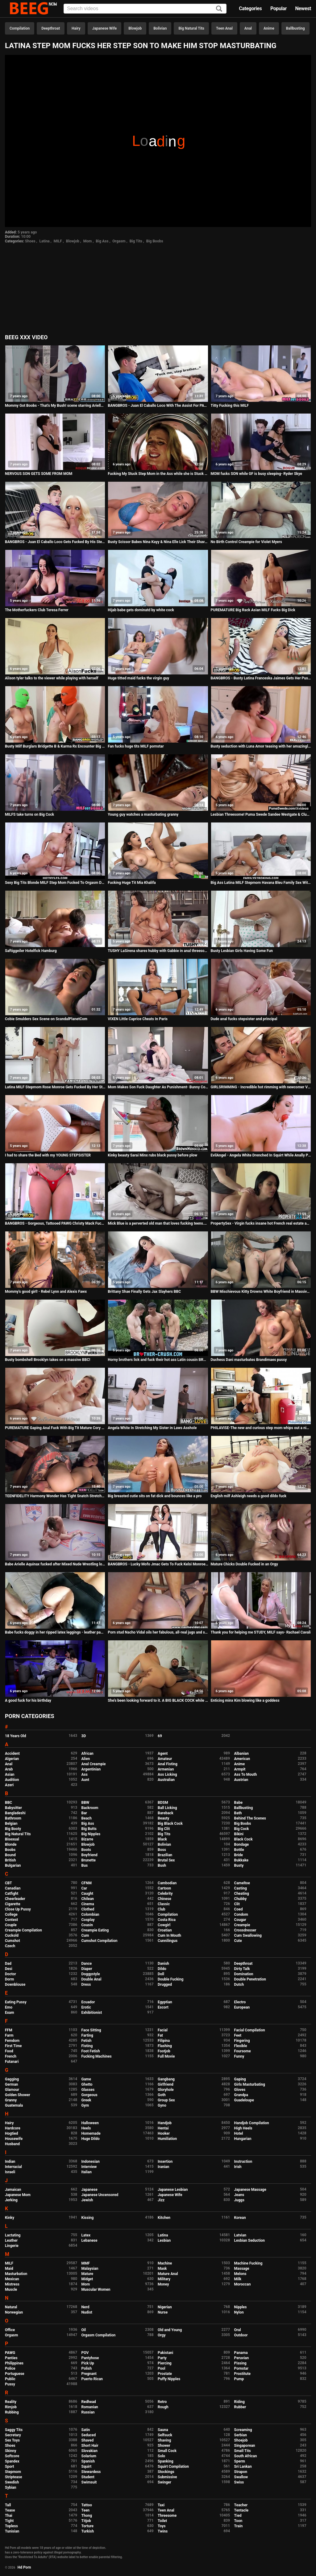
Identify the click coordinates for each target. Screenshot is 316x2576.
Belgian (11, 1823)
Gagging (12, 2079)
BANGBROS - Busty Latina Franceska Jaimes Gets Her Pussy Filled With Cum (261, 678)
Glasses (88, 2090)
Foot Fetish (90, 2051)
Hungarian (243, 2139)
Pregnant (89, 2374)
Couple (11, 1925)
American (242, 1759)
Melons (240, 2274)
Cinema (87, 1904)
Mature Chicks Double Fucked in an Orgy (244, 1564)
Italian (86, 2172)
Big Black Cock (170, 1823)
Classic (164, 1904)
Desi (8, 1969)
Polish (86, 2368)
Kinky (9, 2217)
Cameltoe (242, 1883)
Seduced (88, 2435)
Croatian (165, 1930)
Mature (87, 2274)
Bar (84, 1813)
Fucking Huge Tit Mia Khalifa (132, 882)
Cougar (240, 1920)
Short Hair (89, 2445)
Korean (240, 2217)
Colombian (90, 1914)
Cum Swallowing (248, 1935)
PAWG (10, 2353)
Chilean (87, 1899)
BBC (8, 1802)
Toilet (162, 2521)
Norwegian (14, 2312)
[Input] (145, 9)
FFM (8, 2030)
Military (164, 2279)
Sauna (163, 2430)
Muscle (11, 2289)
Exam (9, 2012)
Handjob (165, 2123)
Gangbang (166, 2079)
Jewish (87, 2200)
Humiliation (167, 2139)
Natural (11, 2307)
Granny (11, 2100)
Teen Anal (224, 28)
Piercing (165, 2363)
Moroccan (242, 2284)
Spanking (165, 2461)
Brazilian (165, 1855)
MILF (58, 241)
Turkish (87, 2531)
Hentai (163, 2128)
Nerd (85, 2307)
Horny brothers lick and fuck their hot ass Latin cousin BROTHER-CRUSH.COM (158, 1360)
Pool (161, 2368)
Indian (10, 2161)
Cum (85, 1935)
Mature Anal (168, 2274)
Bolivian (160, 28)
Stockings (166, 2472)
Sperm (239, 2461)
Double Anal (91, 1979)
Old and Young (170, 2330)
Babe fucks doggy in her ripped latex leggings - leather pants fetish (55, 1632)
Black (162, 1839)
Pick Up (87, 2363)
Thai (8, 2515)
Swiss (239, 2482)
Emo (8, 2007)
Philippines (14, 2363)
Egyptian (165, 2002)
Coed (238, 1909)
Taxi (161, 2505)
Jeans (239, 2195)
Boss (162, 1850)
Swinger (164, 2482)
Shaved (87, 2440)
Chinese (164, 1899)
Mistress (12, 2284)
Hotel (238, 2133)
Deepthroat (50, 28)
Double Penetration (250, 1979)
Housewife (14, 2139)
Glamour (12, 2090)
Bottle (239, 1850)
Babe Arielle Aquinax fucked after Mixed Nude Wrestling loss (55, 1564)
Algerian (12, 1759)
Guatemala (14, 2105)
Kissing (87, 2217)
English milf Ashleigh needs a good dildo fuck (248, 1496)
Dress (86, 1984)
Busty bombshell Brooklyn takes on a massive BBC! (47, 1360)
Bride (238, 1855)
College (11, 1914)
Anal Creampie (93, 1764)
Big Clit (164, 1829)
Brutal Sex (166, 1860)
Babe (238, 1802)
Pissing (240, 2363)
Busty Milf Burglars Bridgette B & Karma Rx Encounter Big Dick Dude (55, 746)
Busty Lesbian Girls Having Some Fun (242, 951)
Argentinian (91, 1769)
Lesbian (164, 2240)
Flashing (165, 2046)
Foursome (242, 2051)
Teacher (241, 2505)
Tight (9, 2521)
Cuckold (12, 1935)
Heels (86, 2128)
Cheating (241, 1893)
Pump (239, 2379)
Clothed (87, 1909)
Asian (10, 1774)
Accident (12, 1753)
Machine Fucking (248, 2263)
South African (245, 2456)
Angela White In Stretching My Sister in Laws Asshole (152, 1428)
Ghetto (87, 2084)
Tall (8, 2505)
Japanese (89, 2189)
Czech (10, 1946)
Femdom (12, 2040)
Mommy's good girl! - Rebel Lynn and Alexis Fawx (46, 1291)
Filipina (164, 2040)
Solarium (88, 2456)
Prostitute (242, 2374)
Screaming (243, 2430)
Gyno (162, 2105)
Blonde (11, 1844)
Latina (44, 241)
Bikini (238, 1834)
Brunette (88, 1860)
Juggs (239, 2200)
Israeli (10, 2172)
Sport (9, 2466)
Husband (12, 2144)
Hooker (164, 2133)
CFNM (86, 1883)
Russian (88, 2412)
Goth (162, 2095)
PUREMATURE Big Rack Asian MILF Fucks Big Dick (253, 610)
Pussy (10, 2384)
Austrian (241, 1780)
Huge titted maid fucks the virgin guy (138, 678)
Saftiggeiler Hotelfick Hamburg (31, 951)
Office (10, 2330)
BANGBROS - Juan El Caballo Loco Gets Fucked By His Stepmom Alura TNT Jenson (55, 542)
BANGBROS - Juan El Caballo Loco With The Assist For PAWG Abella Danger (158, 405)
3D (83, 1736)
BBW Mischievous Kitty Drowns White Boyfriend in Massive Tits (261, 1291)
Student (87, 2477)
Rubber (240, 2407)
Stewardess (91, 2472)
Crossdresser (245, 1930)
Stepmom (13, 2472)
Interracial (13, 2167)
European (242, 2007)
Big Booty (13, 1829)
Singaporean (244, 2445)
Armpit (240, 1769)
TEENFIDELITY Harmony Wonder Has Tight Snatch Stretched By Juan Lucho (55, 1496)
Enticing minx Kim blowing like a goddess (245, 1700)
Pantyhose (90, 2358)
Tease (10, 2510)
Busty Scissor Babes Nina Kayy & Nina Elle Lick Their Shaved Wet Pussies (158, 542)
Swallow (241, 2477)
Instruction (243, 2161)
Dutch (239, 1984)
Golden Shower (17, 2095)
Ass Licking (167, 1774)
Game (86, 2079)
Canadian (13, 1888)
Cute (238, 1941)
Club (161, 1909)
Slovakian (89, 2451)
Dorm (9, 1979)
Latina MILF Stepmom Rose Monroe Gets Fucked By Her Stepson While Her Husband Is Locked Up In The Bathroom (55, 1087)
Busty (239, 1865)
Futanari (12, 2061)
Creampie (242, 1925)
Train (238, 2526)
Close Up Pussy (18, 1909)
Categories (250, 8)
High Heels (243, 2128)
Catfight (11, 1893)
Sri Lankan (243, 2466)
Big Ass (102, 241)
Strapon (240, 2472)
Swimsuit (89, 2482)
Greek (86, 2100)
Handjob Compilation (251, 2123)
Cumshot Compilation (99, 1941)
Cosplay (88, 1920)
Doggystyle (90, 1974)
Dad (8, 1963)
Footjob (164, 2051)
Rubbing (12, 2412)
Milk (237, 2279)
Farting (87, 2035)
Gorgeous (89, 2095)
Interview (89, 2167)
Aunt (85, 1780)
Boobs (10, 1850)
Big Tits (136, 241)
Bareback (165, 1813)
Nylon (239, 2312)
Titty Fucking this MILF (230, 405)
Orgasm (118, 241)
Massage (241, 2268)
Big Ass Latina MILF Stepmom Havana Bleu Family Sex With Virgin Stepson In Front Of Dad (261, 882)
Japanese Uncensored (99, 2195)
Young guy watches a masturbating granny (143, 814)
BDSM (163, 1802)
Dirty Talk (242, 1969)
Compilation (20, 28)
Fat (160, 2035)
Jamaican (13, 2189)
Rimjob (11, 2407)
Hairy (76, 28)
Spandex (12, 2461)
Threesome (167, 2515)
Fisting (87, 2046)
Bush (162, 1865)
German (11, 2084)
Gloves (240, 2090)
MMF (85, 2263)
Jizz (161, 2200)
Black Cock (243, 1839)
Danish (163, 1963)
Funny (239, 2056)
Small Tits (242, 2451)
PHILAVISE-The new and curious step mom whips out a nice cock (261, 1428)
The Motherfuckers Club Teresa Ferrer (37, 610)
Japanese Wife (104, 28)
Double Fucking (170, 1979)
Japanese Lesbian (173, 2189)
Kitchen (164, 2217)
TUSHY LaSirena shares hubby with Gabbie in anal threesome (158, 951)
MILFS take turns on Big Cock (29, 814)
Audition (12, 1780)
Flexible (240, 2046)
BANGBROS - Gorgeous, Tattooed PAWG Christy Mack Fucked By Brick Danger (55, 1223)
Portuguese (14, 2374)
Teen (85, 2510)
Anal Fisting (167, 1764)
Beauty (163, 1818)
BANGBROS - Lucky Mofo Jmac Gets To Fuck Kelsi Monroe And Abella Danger (158, 1564)
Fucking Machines (96, 2056)
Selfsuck (165, 2435)
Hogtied (11, 2133)
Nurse (163, 2312)
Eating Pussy (16, 2002)
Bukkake (241, 1860)
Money (163, 2284)
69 (160, 1736)
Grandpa (241, 2095)
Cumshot (12, 1941)
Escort (163, 2007)
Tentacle (241, 2510)
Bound (10, 1855)
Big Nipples (91, 1834)
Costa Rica (167, 1920)
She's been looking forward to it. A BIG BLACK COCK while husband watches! (158, 1700)
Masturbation (16, 2274)
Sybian (10, 2487)
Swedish (12, 2482)
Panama (241, 2353)
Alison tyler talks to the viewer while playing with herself (51, 678)
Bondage (241, 1844)
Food (9, 2051)
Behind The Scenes (250, 1818)
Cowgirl (164, 1925)
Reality (10, 2402)
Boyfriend (89, 1855)
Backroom (89, 1808)
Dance (86, 1963)
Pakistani (165, 2353)
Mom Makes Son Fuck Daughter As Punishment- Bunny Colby (158, 1087)
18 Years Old (15, 1736)
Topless (11, 2526)
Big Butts (89, 1829)
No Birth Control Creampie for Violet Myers (246, 542)
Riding (239, 2402)
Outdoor (241, 2335)
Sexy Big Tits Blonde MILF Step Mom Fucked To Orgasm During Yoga (55, 882)
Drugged (165, 1984)
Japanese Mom (18, 2195)
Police (10, 2368)
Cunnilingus (167, 1941)
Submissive (167, 2477)
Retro (162, 2402)
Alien (85, 1759)
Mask (162, 2268)
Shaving (164, 2440)
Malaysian (89, 2268)
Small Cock (167, 2451)
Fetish (86, 2040)
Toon (238, 2521)
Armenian (166, 1769)
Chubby (240, 1899)
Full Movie (166, 2056)
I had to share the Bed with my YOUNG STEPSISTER (48, 1155)
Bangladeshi (15, 1813)
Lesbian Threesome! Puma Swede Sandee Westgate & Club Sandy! (261, 814)
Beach (86, 1818)
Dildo (162, 1969)
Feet (237, 2035)
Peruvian (241, 2358)
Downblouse (15, 1984)
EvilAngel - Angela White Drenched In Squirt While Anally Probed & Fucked (261, 1155)
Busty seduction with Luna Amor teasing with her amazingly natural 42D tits (261, 746)
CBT (8, 1883)
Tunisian (12, 2531)
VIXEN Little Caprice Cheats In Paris (138, 1019)
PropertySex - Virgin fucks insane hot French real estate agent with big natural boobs (261, 1223)
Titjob (86, 2521)
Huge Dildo (90, 2139)
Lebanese (89, 2240)
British (10, 1860)
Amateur (165, 1759)
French (10, 2056)
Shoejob (241, 2440)
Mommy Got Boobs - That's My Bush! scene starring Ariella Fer (55, 405)
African (87, 1753)
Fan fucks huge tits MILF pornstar (136, 746)
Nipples (240, 2307)
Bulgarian (13, 1865)
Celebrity (165, 1893)
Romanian (89, 2407)
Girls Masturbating (249, 2084)
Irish (238, 2167)
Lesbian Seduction (249, 2240)
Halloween (90, 2123)
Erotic (86, 2007)
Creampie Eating (95, 1930)
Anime (269, 28)
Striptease (13, 2477)
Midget (87, 2279)
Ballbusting (295, 28)
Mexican (12, 2279)
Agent (163, 1753)
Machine (165, 2263)
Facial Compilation (249, 2030)
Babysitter (13, 1808)
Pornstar (241, 2368)
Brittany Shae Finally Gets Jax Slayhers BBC (144, 1291)
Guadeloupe (244, 2100)
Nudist (86, 2312)
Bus (84, 1865)
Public (10, 2379)
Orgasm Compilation (98, 2335)
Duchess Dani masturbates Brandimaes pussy (249, 1360)
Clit (237, 1904)
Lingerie (12, 2246)
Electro (240, 2002)
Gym (85, 2105)
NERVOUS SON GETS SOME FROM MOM (38, 474)
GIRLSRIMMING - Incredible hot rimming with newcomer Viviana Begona (261, 1087)
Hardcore (12, 2128)
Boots (86, 1850)
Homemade (91, 2133)
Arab (9, 1769)
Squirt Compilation (173, 2466)
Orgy (161, 2335)
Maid (9, 2268)
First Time (13, 2046)
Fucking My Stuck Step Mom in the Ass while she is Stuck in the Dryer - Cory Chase (158, 474)
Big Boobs (154, 241)
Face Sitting (91, 2030)
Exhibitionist (91, 2012)
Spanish (88, 2461)
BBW (85, 1802)
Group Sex (166, 2100)
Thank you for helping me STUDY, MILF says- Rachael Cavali (261, 1632)
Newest (303, 8)
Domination (243, 1974)
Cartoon (164, 1888)
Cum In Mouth (169, 1935)
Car (84, 1888)
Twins (163, 2531)
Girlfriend (165, 2084)
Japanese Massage (250, 2189)
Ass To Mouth (245, 1774)
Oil (83, 2330)
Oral (237, 2330)
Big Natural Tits (191, 28)
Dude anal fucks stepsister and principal (244, 1019)
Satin (85, 2430)
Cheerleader (15, 1899)
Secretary (13, 2435)
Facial (163, 2030)
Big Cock (241, 1829)
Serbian (240, 2435)
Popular (278, 8)
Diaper (86, 1969)
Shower (164, 2445)
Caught (87, 1893)
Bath (238, 1813)
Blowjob (135, 28)
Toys (161, 2526)
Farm (9, 2035)
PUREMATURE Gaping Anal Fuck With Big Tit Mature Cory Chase (55, 1428)
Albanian (241, 1753)
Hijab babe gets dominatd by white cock (141, 610)
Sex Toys (12, 2440)
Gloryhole (166, 2090)
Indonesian (90, 2161)
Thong (86, 2515)
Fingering (242, 2040)
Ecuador (88, 2002)
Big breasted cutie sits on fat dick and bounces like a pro (155, 1496)
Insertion (165, 2161)
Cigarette (12, 1904)
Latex (86, 2235)
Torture (87, 2526)
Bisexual (12, 1839)
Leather (11, 2240)
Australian (166, 1780)
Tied (238, 2515)
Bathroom (13, 1818)
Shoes (30, 241)
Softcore (12, 2456)
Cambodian (167, 1883)
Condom (241, 1914)
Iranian (163, 2167)
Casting (240, 1888)
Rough (163, 2407)
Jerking (11, 2200)
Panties (11, 2358)
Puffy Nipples (169, 2379)
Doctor (10, 1974)
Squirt (86, 2466)
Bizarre (87, 1839)
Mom (87, 241)
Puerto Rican (92, 2379)
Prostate (165, 2374)
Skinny (10, 2451)
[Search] (219, 9)
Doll (161, 1974)
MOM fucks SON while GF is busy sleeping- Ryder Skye (256, 474)
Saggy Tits (14, 2430)
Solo (161, 2456)
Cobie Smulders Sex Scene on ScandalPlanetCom (46, 1019)
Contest (11, 1920)
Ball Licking (167, 1808)
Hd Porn (24, 2567)
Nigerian (165, 2307)
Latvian (240, 2235)
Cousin (87, 1925)
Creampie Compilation (23, 1930)
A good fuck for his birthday (28, 1700)
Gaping (240, 2079)
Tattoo (86, 2505)
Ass (84, 1774)
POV (85, 2353)
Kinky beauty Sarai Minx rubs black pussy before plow (152, 1155)
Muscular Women (95, 2289)
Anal (248, 28)
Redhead (88, 2402)
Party (162, 2358)
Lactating (12, 2235)
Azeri (9, 1785)
